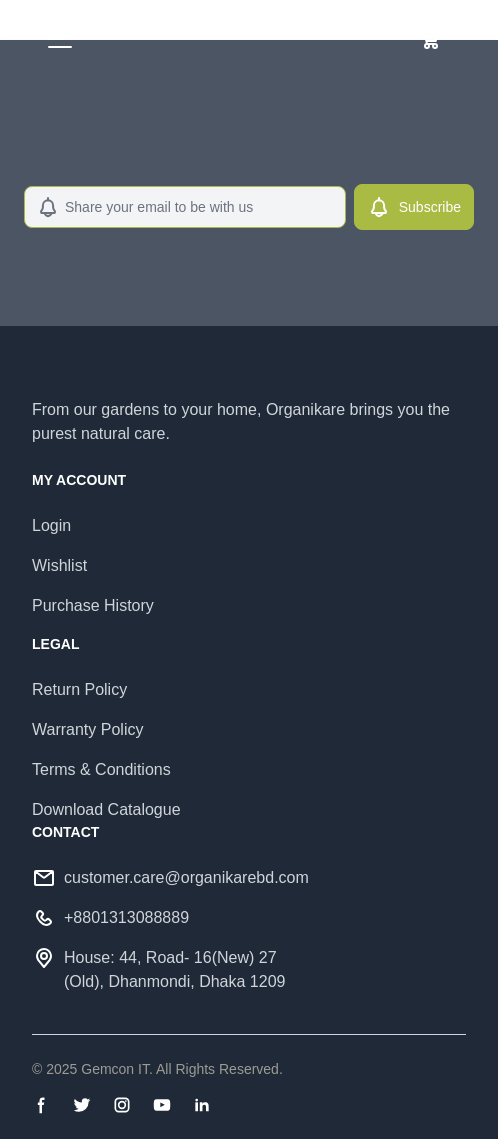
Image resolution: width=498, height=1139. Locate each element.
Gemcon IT (115, 1069)
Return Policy (79, 689)
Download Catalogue (106, 809)
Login (51, 525)
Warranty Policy (87, 729)
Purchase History (93, 605)
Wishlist (59, 565)
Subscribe (414, 207)
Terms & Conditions (101, 769)
